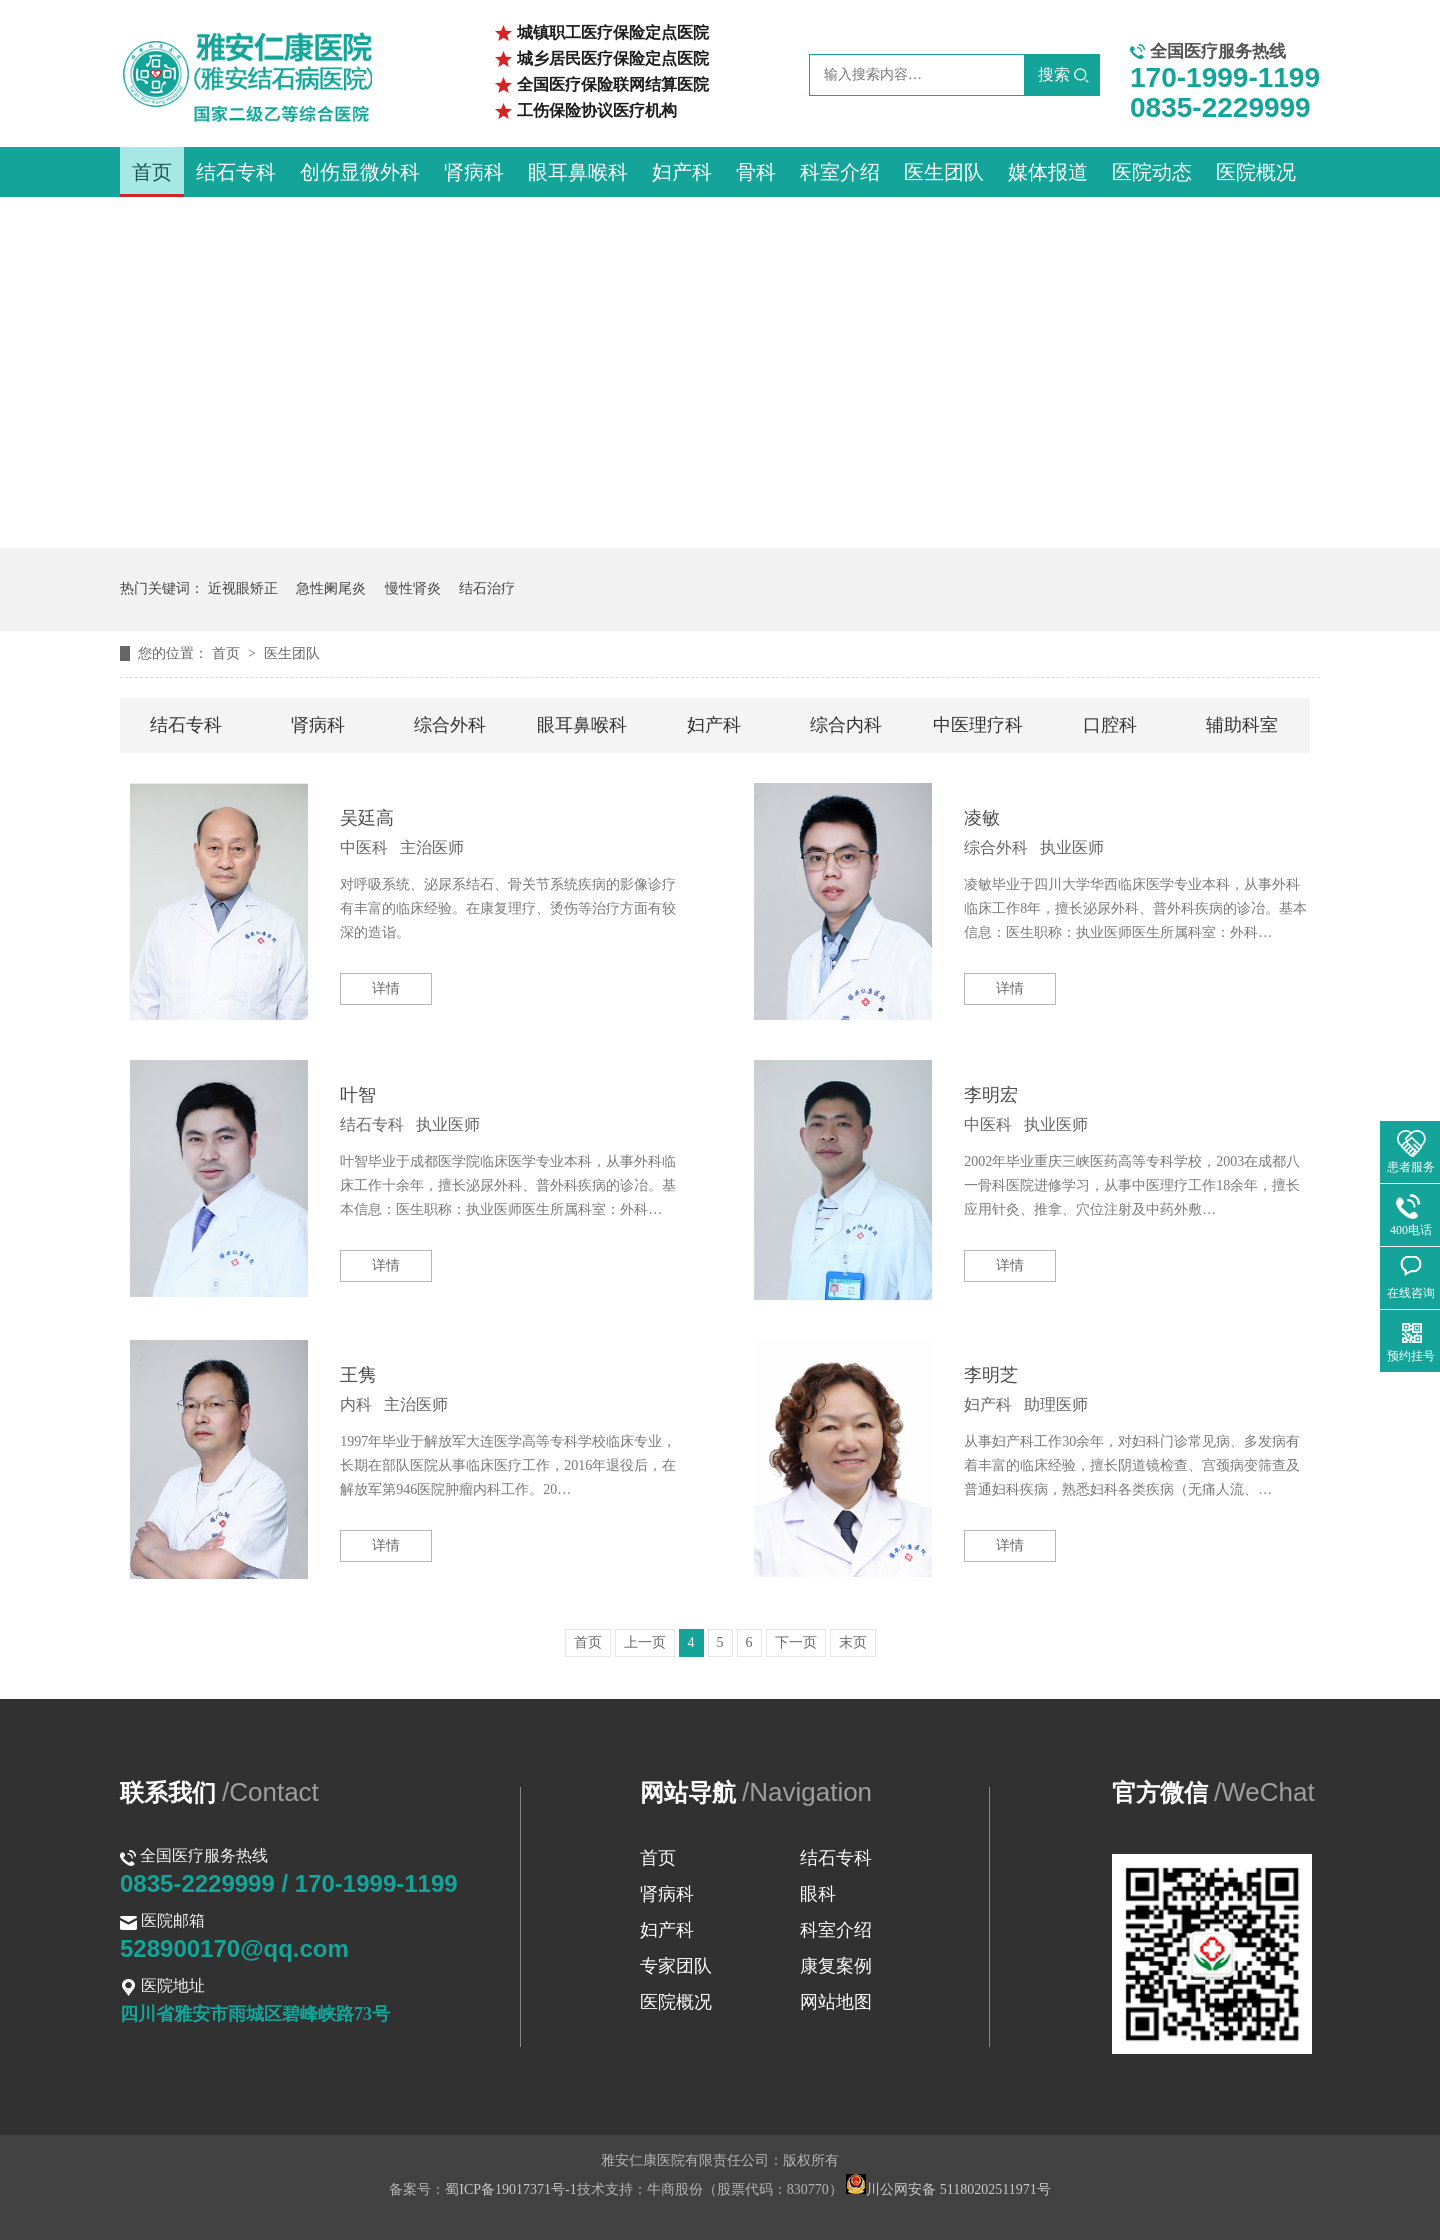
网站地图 (836, 2002)
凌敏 (982, 818)
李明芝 (991, 1375)
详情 (386, 988)
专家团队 (676, 1966)
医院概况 (1256, 172)
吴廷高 (367, 818)
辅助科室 (1242, 725)
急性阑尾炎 (331, 588)
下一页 (796, 1642)
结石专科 (236, 172)
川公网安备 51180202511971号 (948, 2189)
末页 (853, 1642)
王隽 (358, 1375)
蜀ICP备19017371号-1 (510, 2189)
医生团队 (944, 172)
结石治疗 (487, 588)
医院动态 (1152, 172)
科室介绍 (840, 172)
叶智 (358, 1095)
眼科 (818, 1894)
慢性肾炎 (413, 588)
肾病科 (474, 172)
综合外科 (450, 725)
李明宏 (991, 1095)
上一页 (645, 1642)
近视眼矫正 (243, 588)
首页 (152, 172)
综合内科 (846, 725)
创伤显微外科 (360, 172)
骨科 (756, 172)
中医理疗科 (978, 725)
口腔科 (1110, 725)
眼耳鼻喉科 (578, 172)
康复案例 (836, 1966)
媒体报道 (1048, 172)
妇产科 (682, 172)
